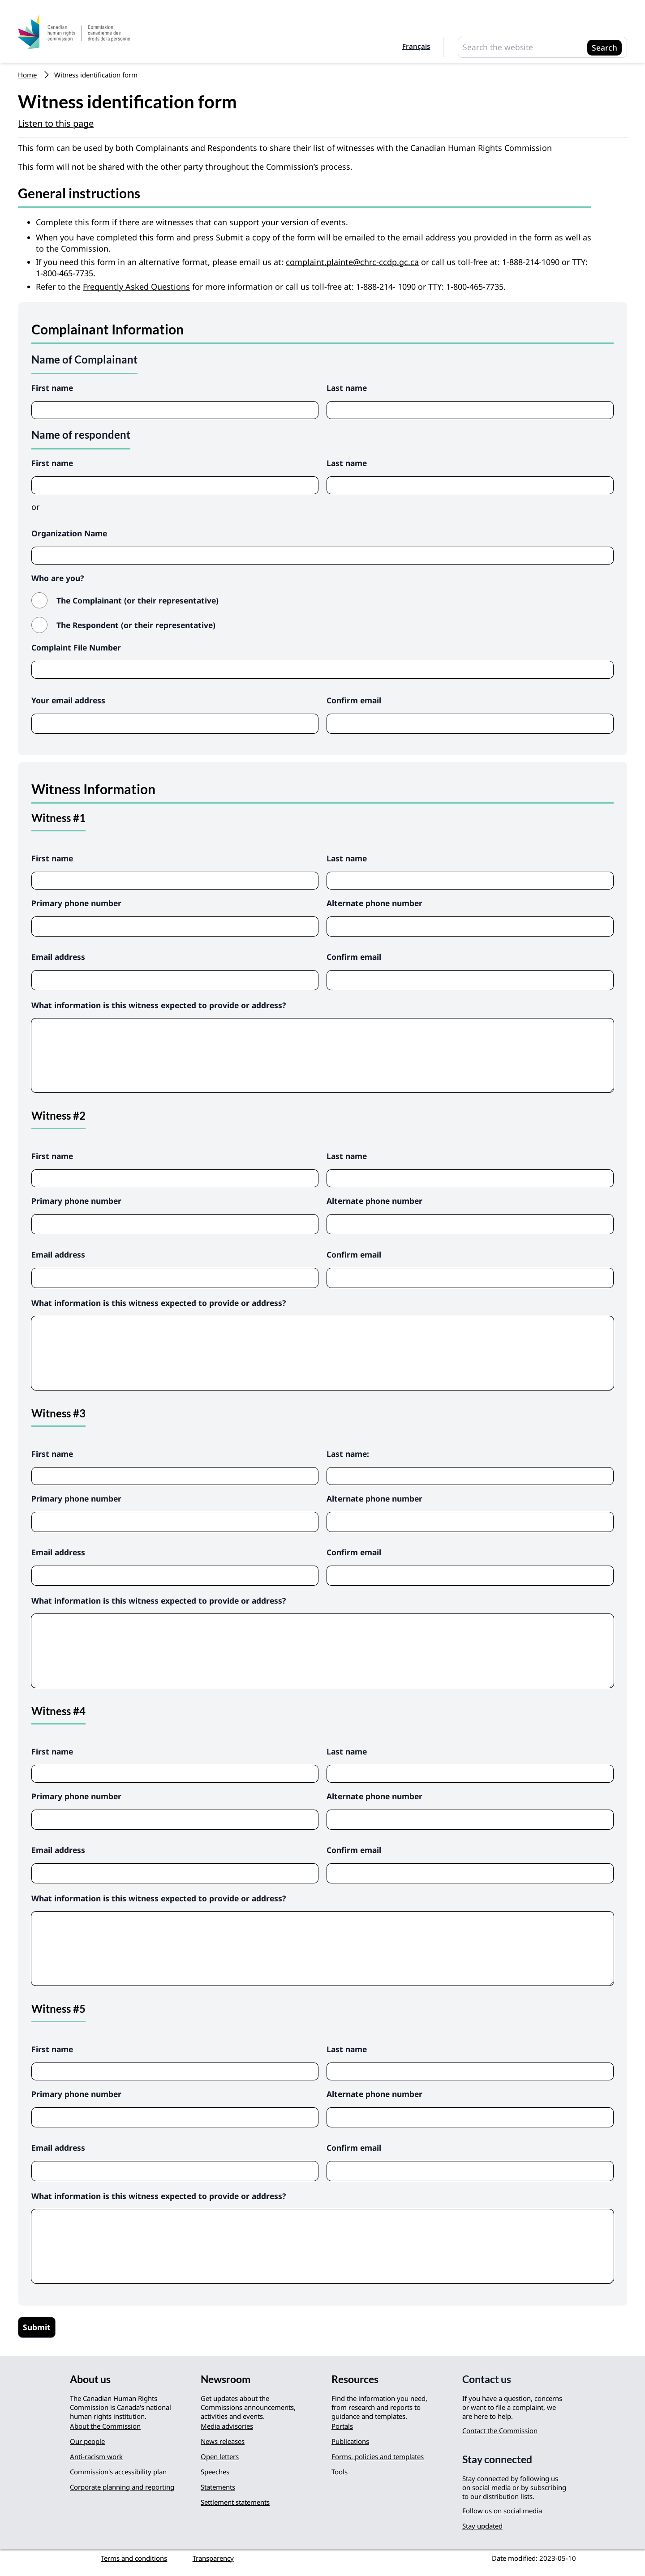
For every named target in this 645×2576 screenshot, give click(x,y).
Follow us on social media (502, 2510)
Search (604, 47)
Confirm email (354, 700)
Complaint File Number (76, 647)
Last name (347, 387)
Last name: (348, 1453)
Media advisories (227, 2426)
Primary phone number (76, 903)
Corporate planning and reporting (122, 2486)
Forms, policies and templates (377, 2456)
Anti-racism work (96, 2456)
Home (27, 74)
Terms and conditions (134, 2558)
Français (416, 46)
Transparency (213, 2558)
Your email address (68, 700)
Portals (342, 2426)
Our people (87, 2441)
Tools (339, 2471)
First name (52, 387)
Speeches (215, 2471)
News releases (223, 2441)
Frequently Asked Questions (136, 286)
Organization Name (69, 533)
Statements (218, 2486)
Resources (354, 2379)
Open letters (220, 2456)
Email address (58, 956)
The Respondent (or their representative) (135, 625)
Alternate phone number (374, 903)
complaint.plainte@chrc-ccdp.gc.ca (352, 262)
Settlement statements (235, 2502)
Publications (350, 2441)
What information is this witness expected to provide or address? (158, 1005)
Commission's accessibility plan (118, 2471)
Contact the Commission (500, 2430)
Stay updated (482, 2525)
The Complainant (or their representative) (137, 600)
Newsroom (225, 2379)
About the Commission (105, 2426)
